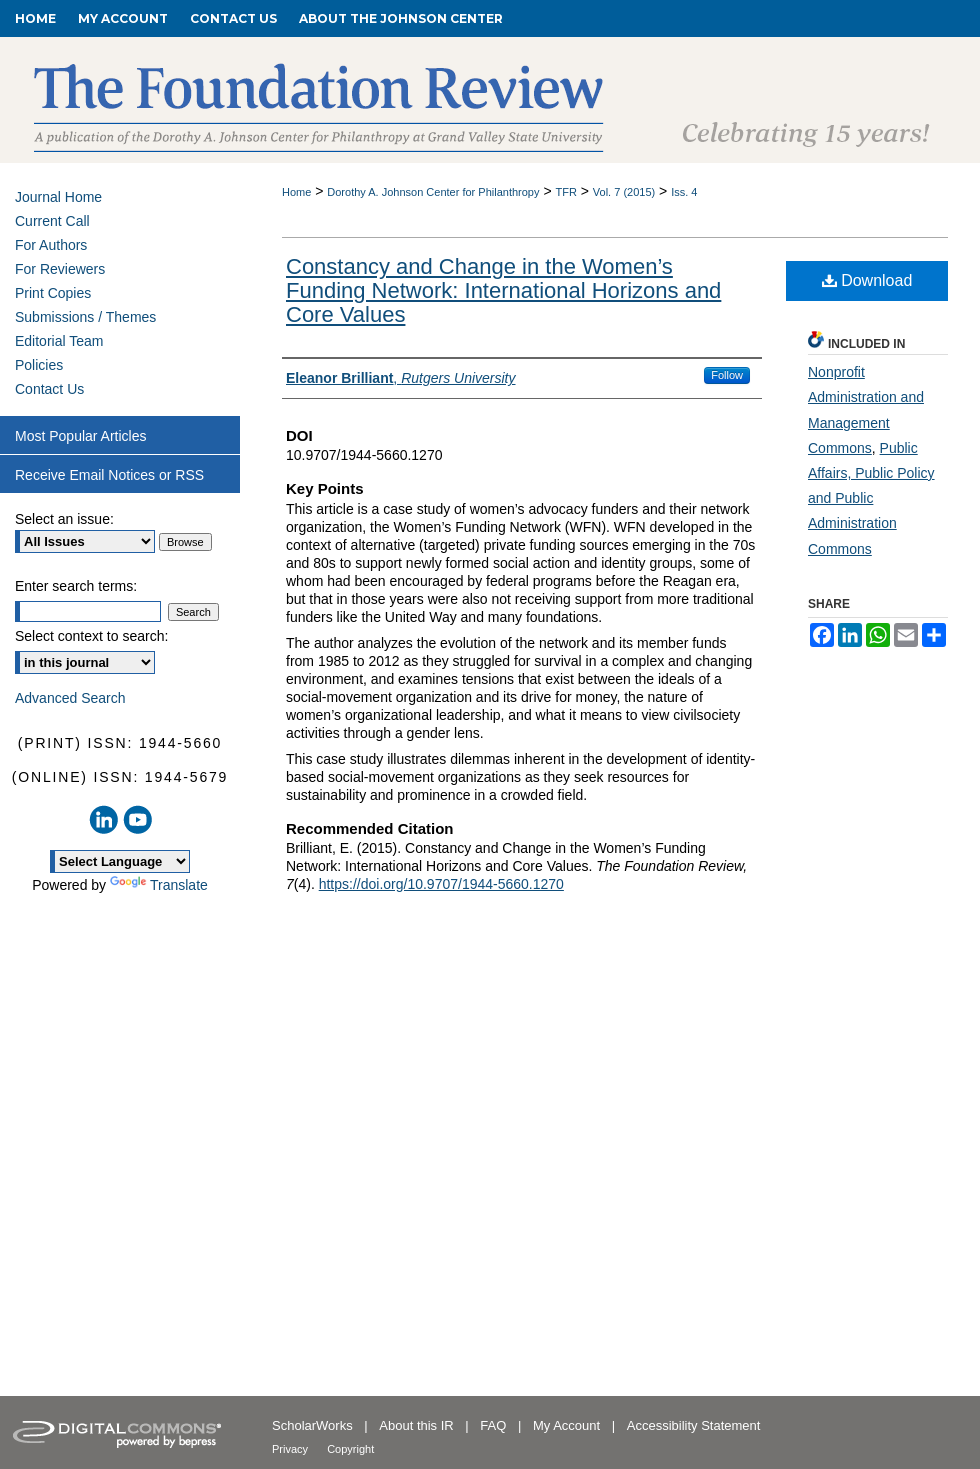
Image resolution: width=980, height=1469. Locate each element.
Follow (727, 375)
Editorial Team (59, 341)
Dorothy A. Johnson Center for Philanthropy (433, 192)
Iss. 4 (684, 192)
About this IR (418, 1425)
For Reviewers (60, 269)
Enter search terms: (76, 586)
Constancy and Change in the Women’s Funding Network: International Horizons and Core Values (503, 290)
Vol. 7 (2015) (624, 192)
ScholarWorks (314, 1425)
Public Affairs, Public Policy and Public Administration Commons (871, 498)
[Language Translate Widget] (120, 861)
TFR (565, 192)
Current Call (52, 221)
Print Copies (53, 293)
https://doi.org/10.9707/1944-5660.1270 (441, 884)
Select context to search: (91, 636)
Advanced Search (70, 698)
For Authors (51, 245)
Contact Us (49, 389)
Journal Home (58, 197)
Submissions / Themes (85, 317)
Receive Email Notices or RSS (109, 475)
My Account (568, 1425)
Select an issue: (64, 519)
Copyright (350, 1449)
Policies (39, 365)
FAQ (495, 1425)
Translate (159, 885)
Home (296, 192)
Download (867, 280)
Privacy (291, 1449)
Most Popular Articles (81, 436)
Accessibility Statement (694, 1425)
